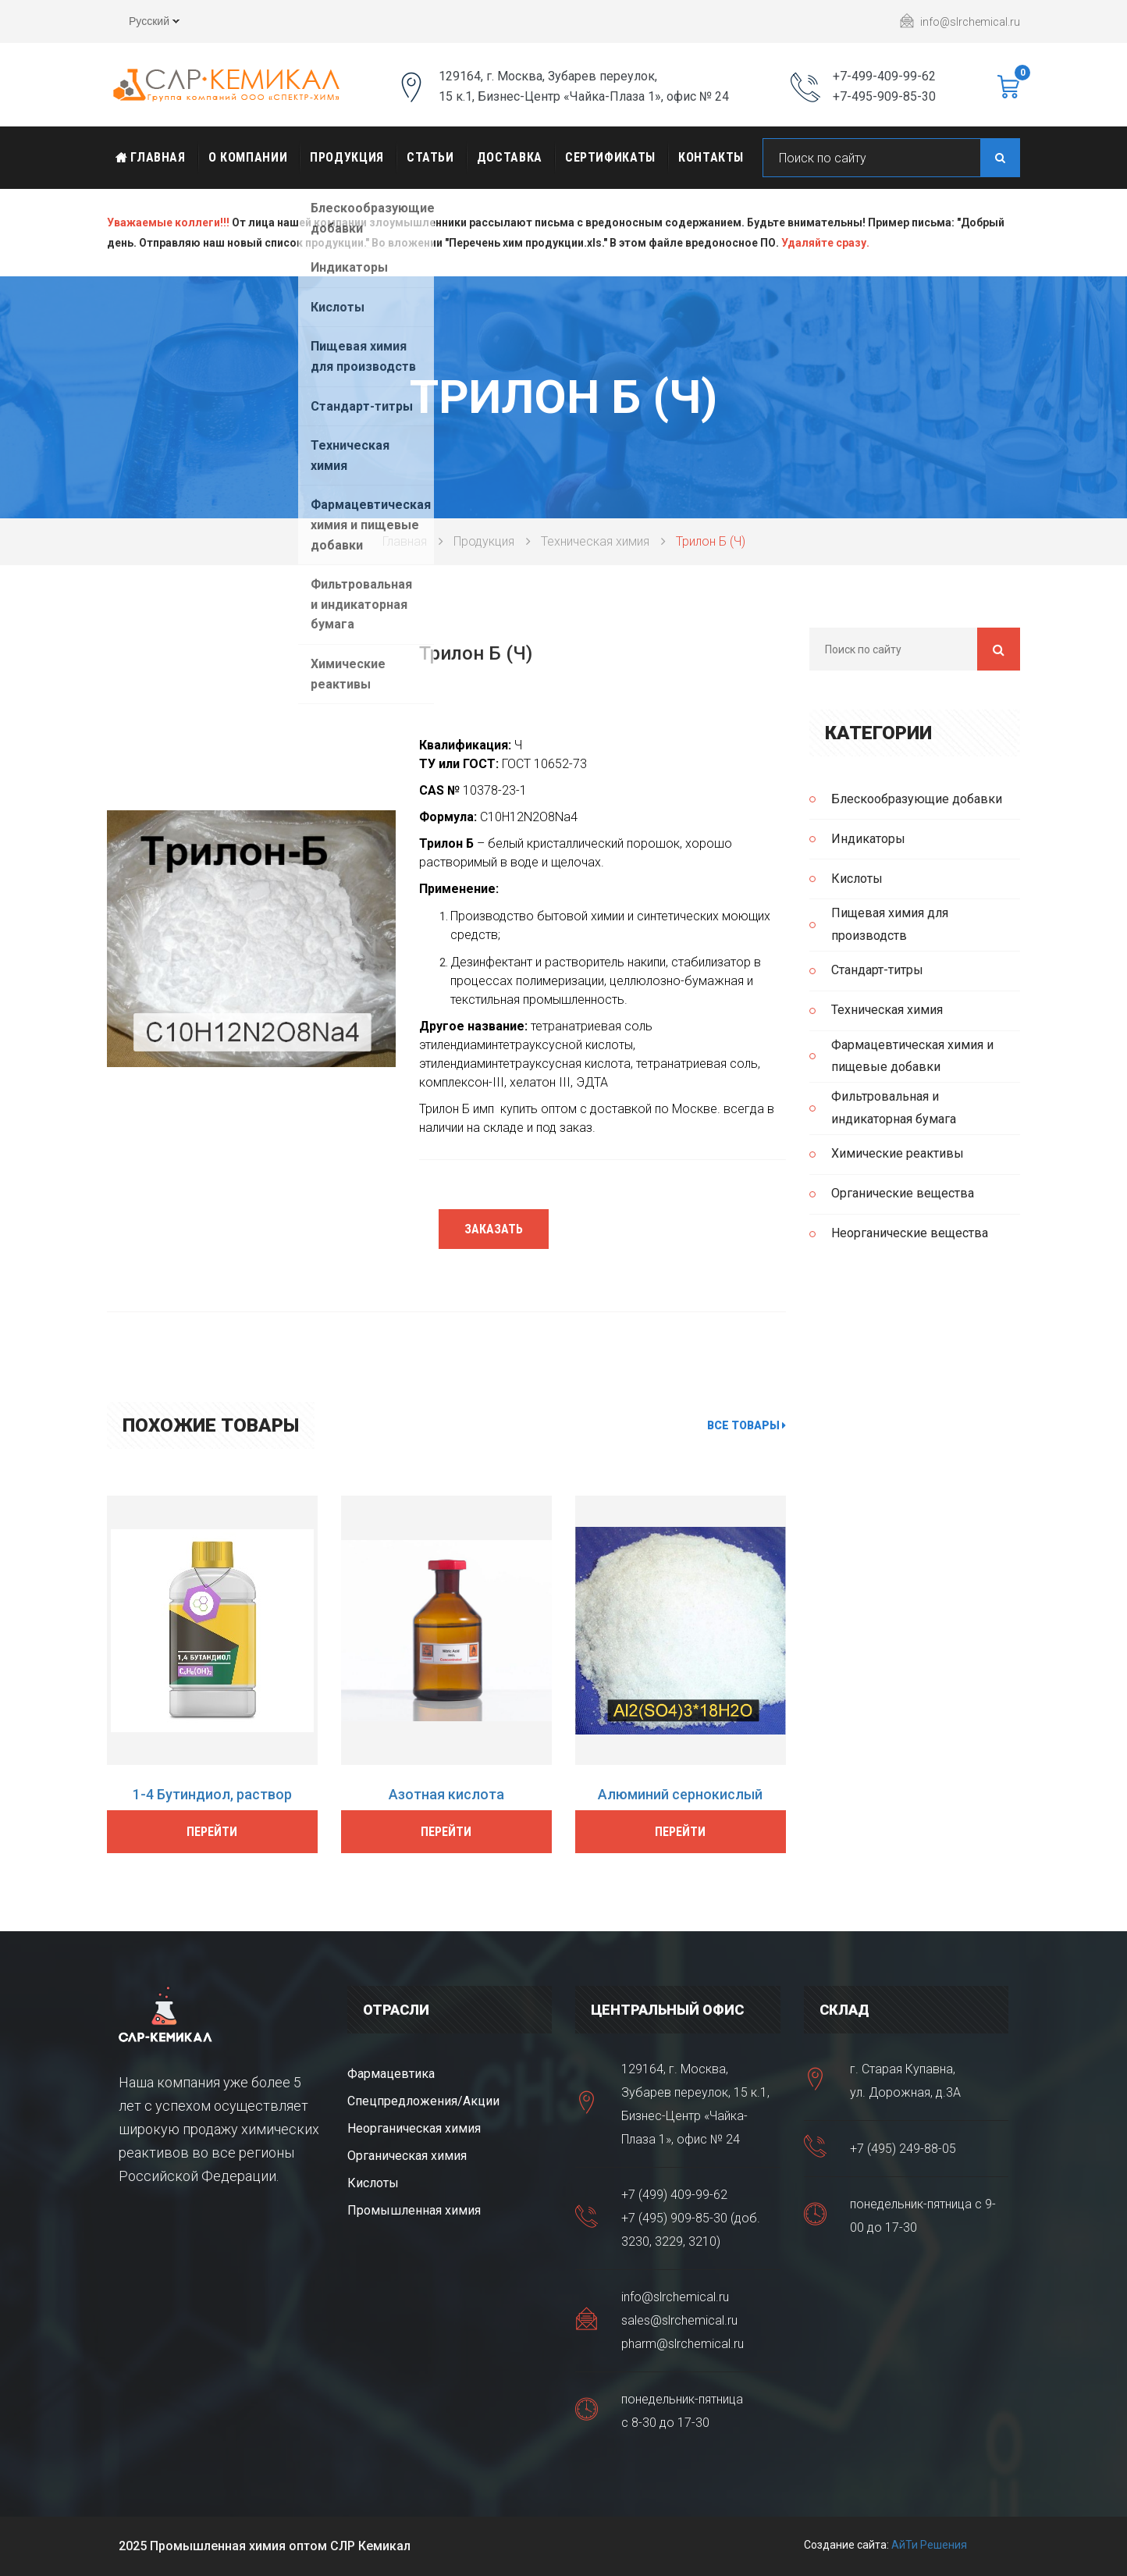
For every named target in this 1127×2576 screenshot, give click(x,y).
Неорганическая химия (414, 2128)
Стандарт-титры (877, 969)
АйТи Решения (929, 2545)
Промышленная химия (414, 2210)
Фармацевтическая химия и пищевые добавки (912, 1056)
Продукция (347, 157)
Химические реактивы (897, 1153)
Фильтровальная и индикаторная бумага (893, 1107)
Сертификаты (610, 157)
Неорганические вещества (909, 1233)
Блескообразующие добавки (916, 799)
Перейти (212, 1831)
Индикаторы (868, 838)
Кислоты (857, 878)
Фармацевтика (391, 2073)
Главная (151, 157)
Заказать (493, 1229)
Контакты (711, 157)
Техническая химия (595, 541)
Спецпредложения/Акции (423, 2101)
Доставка (509, 157)
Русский (143, 23)
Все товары (746, 1425)
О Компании (247, 157)
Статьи (430, 157)
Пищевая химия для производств (889, 924)
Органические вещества (902, 1193)
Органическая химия (407, 2155)
